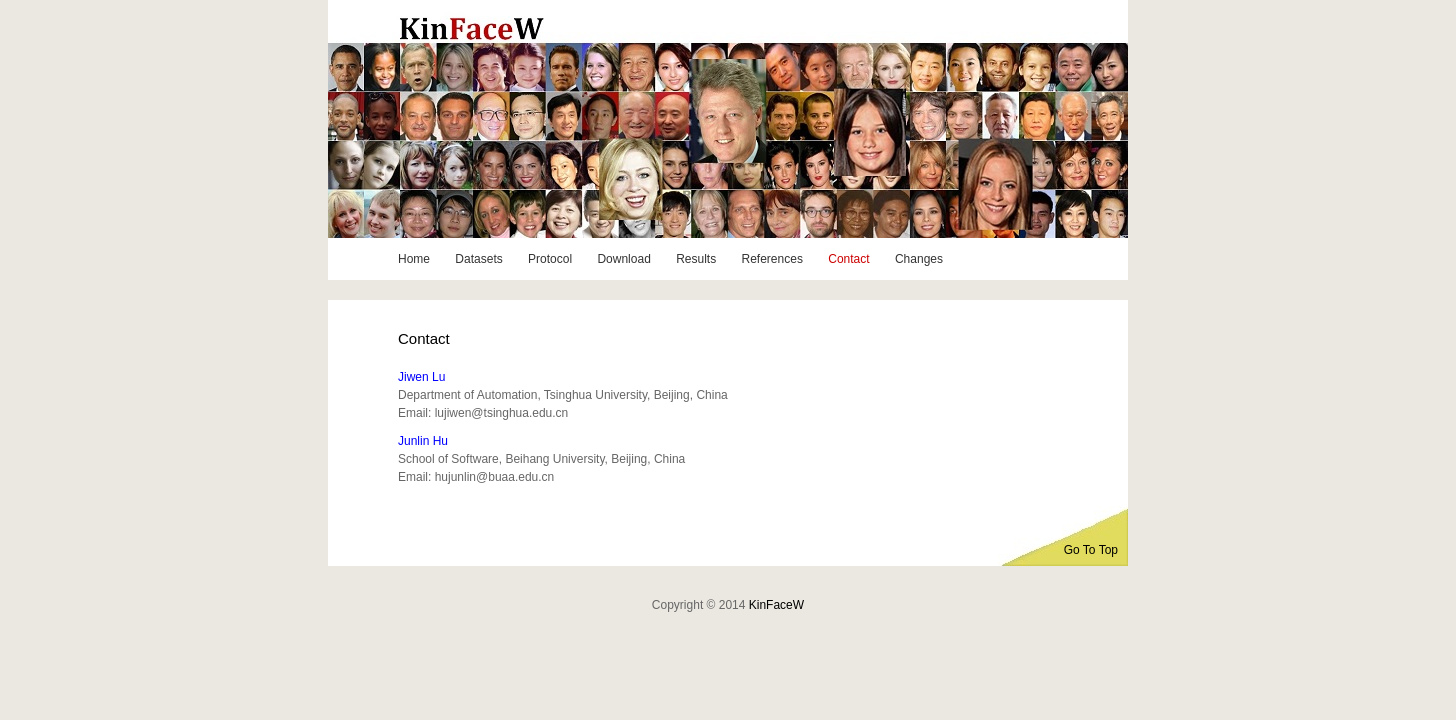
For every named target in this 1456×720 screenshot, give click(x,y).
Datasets (478, 259)
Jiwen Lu (421, 377)
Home (414, 259)
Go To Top (1091, 550)
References (772, 259)
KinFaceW (776, 605)
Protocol (550, 259)
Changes (919, 259)
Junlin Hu (423, 441)
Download (623, 259)
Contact (848, 259)
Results (696, 259)
